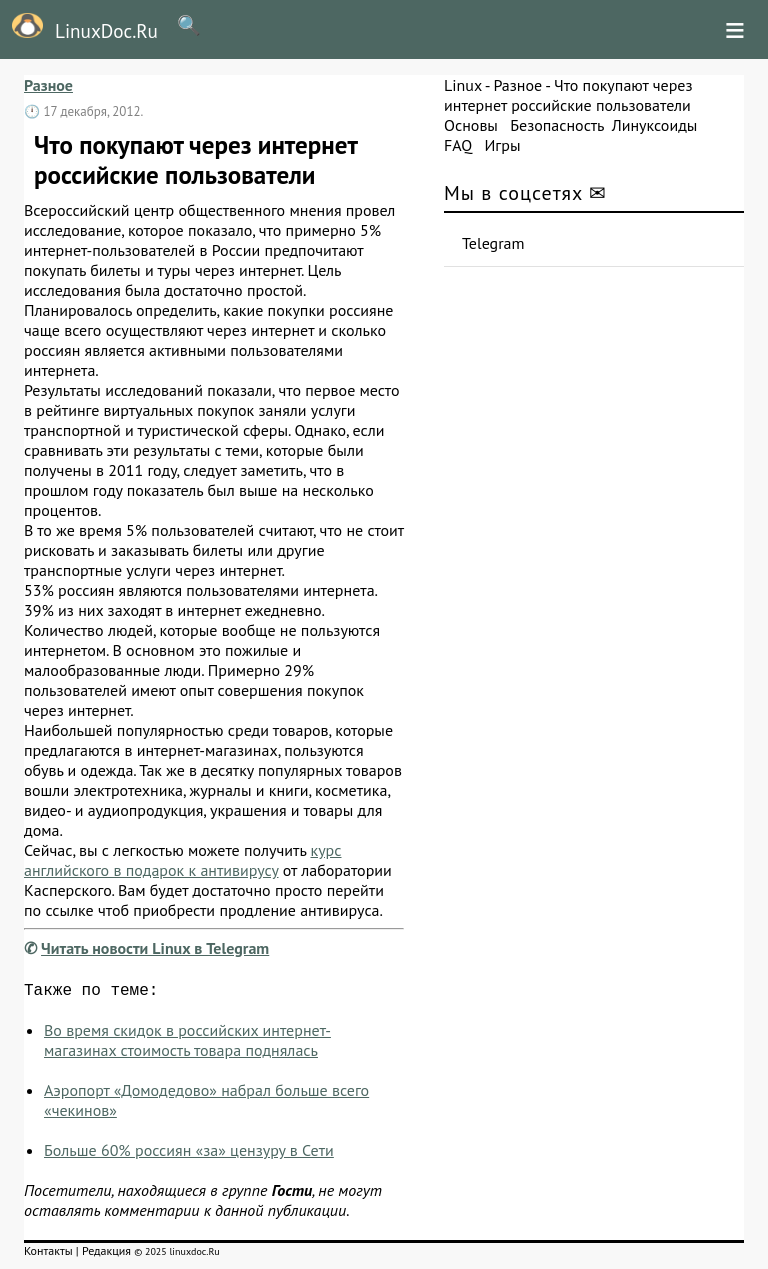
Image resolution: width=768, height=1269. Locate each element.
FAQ (458, 145)
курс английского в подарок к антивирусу (183, 860)
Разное (48, 85)
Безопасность (557, 125)
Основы (471, 125)
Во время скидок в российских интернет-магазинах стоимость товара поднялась (187, 1044)
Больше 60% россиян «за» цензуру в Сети (189, 1154)
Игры (502, 145)
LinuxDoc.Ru (79, 28)
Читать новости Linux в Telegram (155, 948)
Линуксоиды (655, 125)
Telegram (493, 243)
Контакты (48, 1254)
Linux (463, 85)
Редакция (106, 1254)
